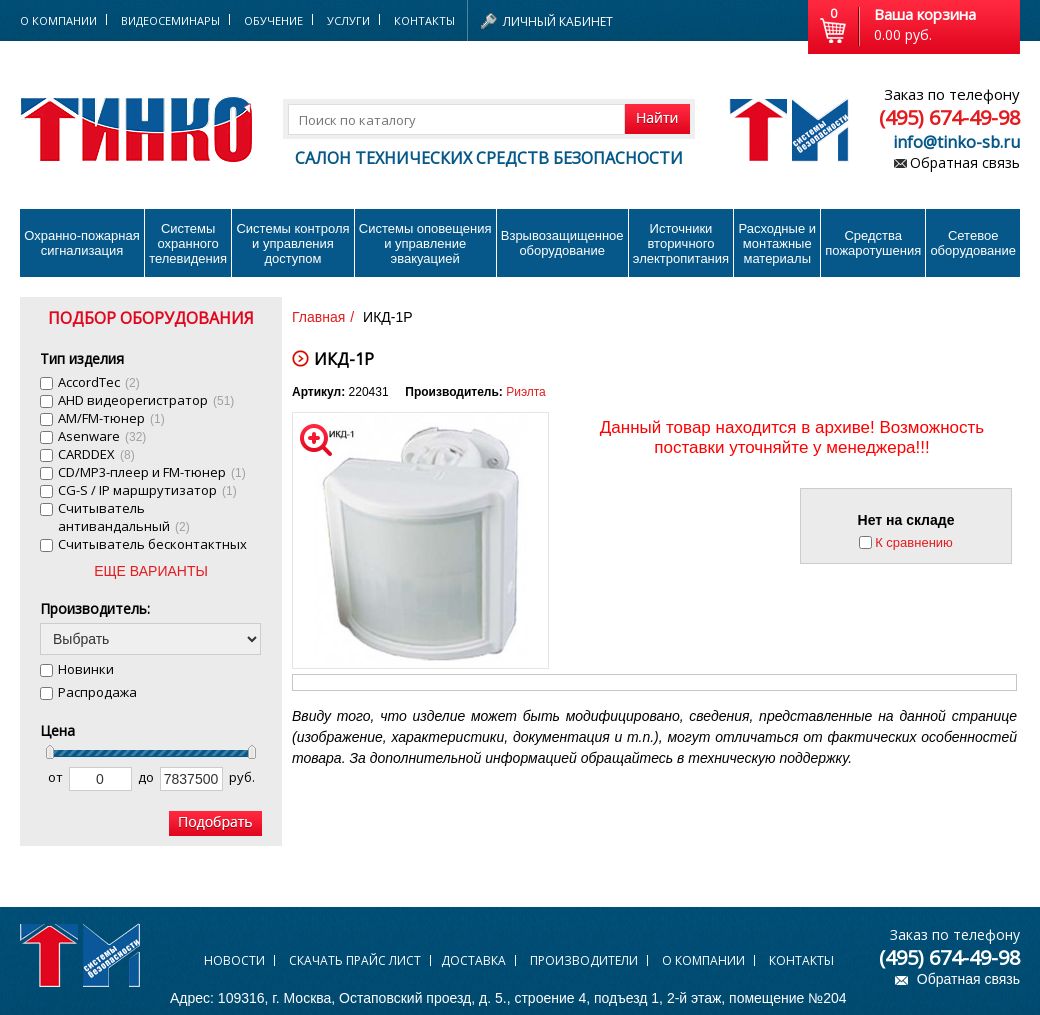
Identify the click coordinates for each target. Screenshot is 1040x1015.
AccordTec (99, 382)
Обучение (273, 20)
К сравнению (914, 542)
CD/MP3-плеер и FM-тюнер (152, 472)
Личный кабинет (558, 21)
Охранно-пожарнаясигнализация (82, 243)
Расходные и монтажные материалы (777, 243)
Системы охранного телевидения (188, 243)
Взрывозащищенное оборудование (562, 243)
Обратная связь (965, 162)
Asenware (102, 436)
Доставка (473, 960)
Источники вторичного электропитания (681, 243)
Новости (234, 960)
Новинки (86, 669)
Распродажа (97, 692)
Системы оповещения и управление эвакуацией (425, 243)
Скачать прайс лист (355, 960)
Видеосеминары (170, 20)
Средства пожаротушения (873, 243)
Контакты (424, 20)
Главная (318, 317)
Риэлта (526, 392)
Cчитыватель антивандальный (124, 517)
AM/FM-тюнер (111, 418)
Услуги (348, 20)
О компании (703, 960)
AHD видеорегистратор (146, 400)
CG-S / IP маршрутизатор (147, 490)
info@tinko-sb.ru (956, 142)
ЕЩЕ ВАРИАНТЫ (151, 571)
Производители (584, 960)
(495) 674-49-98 (949, 117)
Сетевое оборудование (973, 243)
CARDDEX (96, 454)
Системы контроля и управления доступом (292, 243)
